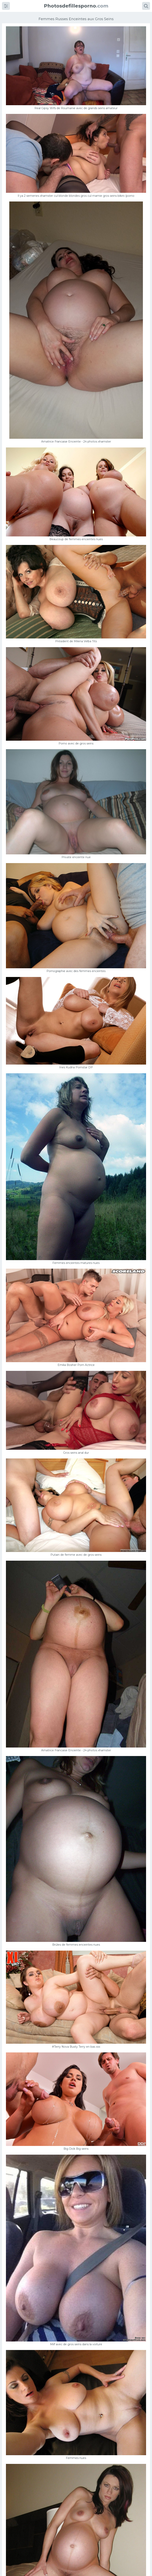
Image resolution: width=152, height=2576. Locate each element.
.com (76, 6)
